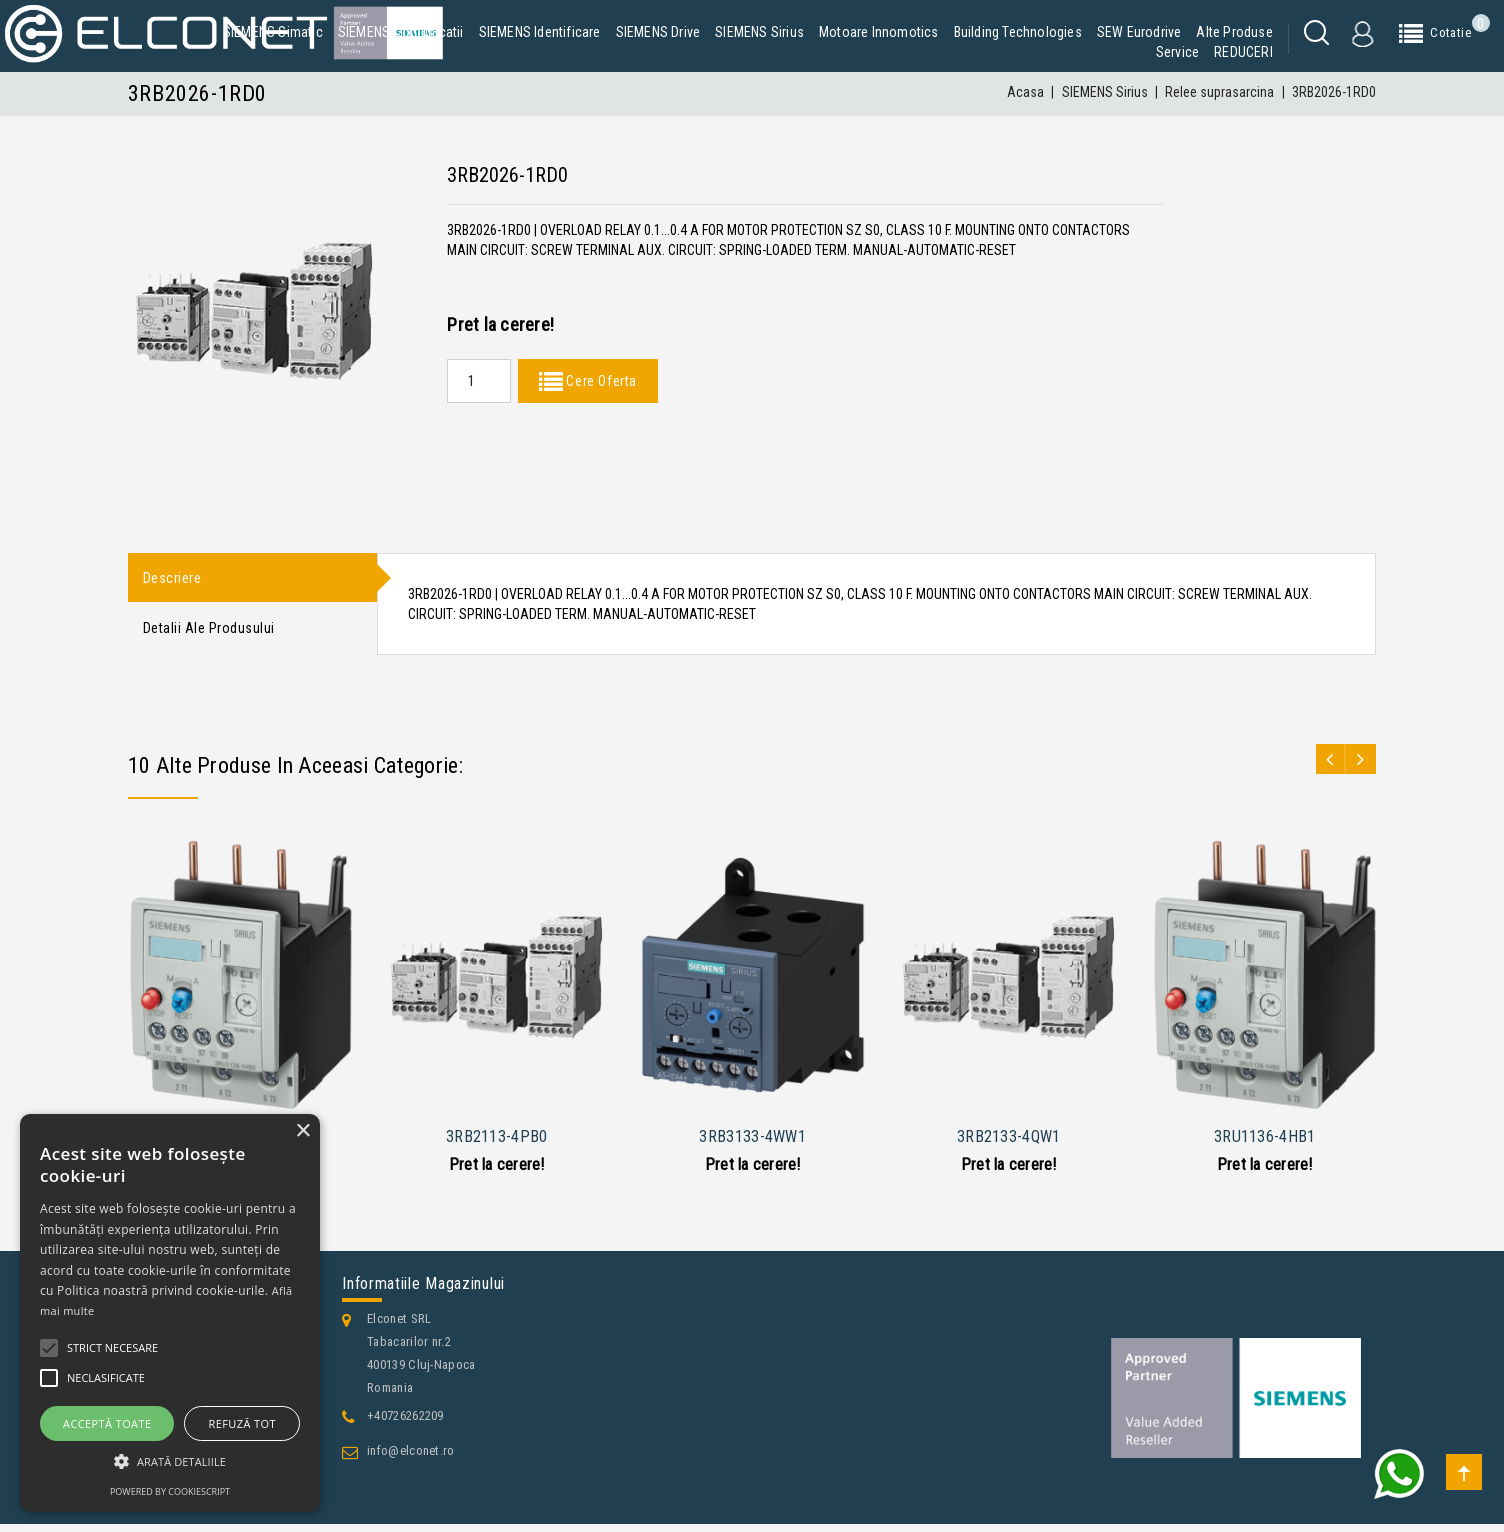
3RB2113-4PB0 (497, 1143)
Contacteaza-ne (188, 1513)
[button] (170, 1461)
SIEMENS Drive (658, 32)
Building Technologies (1018, 32)
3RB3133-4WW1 (752, 1143)
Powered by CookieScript (170, 1491)
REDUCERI (1243, 52)
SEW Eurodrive (1139, 32)
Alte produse (1234, 32)
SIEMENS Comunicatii (401, 32)
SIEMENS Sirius (759, 32)
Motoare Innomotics (879, 32)
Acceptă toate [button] (107, 1423)
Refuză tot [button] (242, 1423)
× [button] (302, 1131)
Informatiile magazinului (423, 1291)
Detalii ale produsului (209, 634)
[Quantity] (479, 381)
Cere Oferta (600, 381)
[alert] (170, 1313)
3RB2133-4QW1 (1009, 1143)
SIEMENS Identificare (540, 32)
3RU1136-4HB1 (1265, 1143)
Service (1177, 52)
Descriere (172, 579)
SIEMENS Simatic (273, 32)
